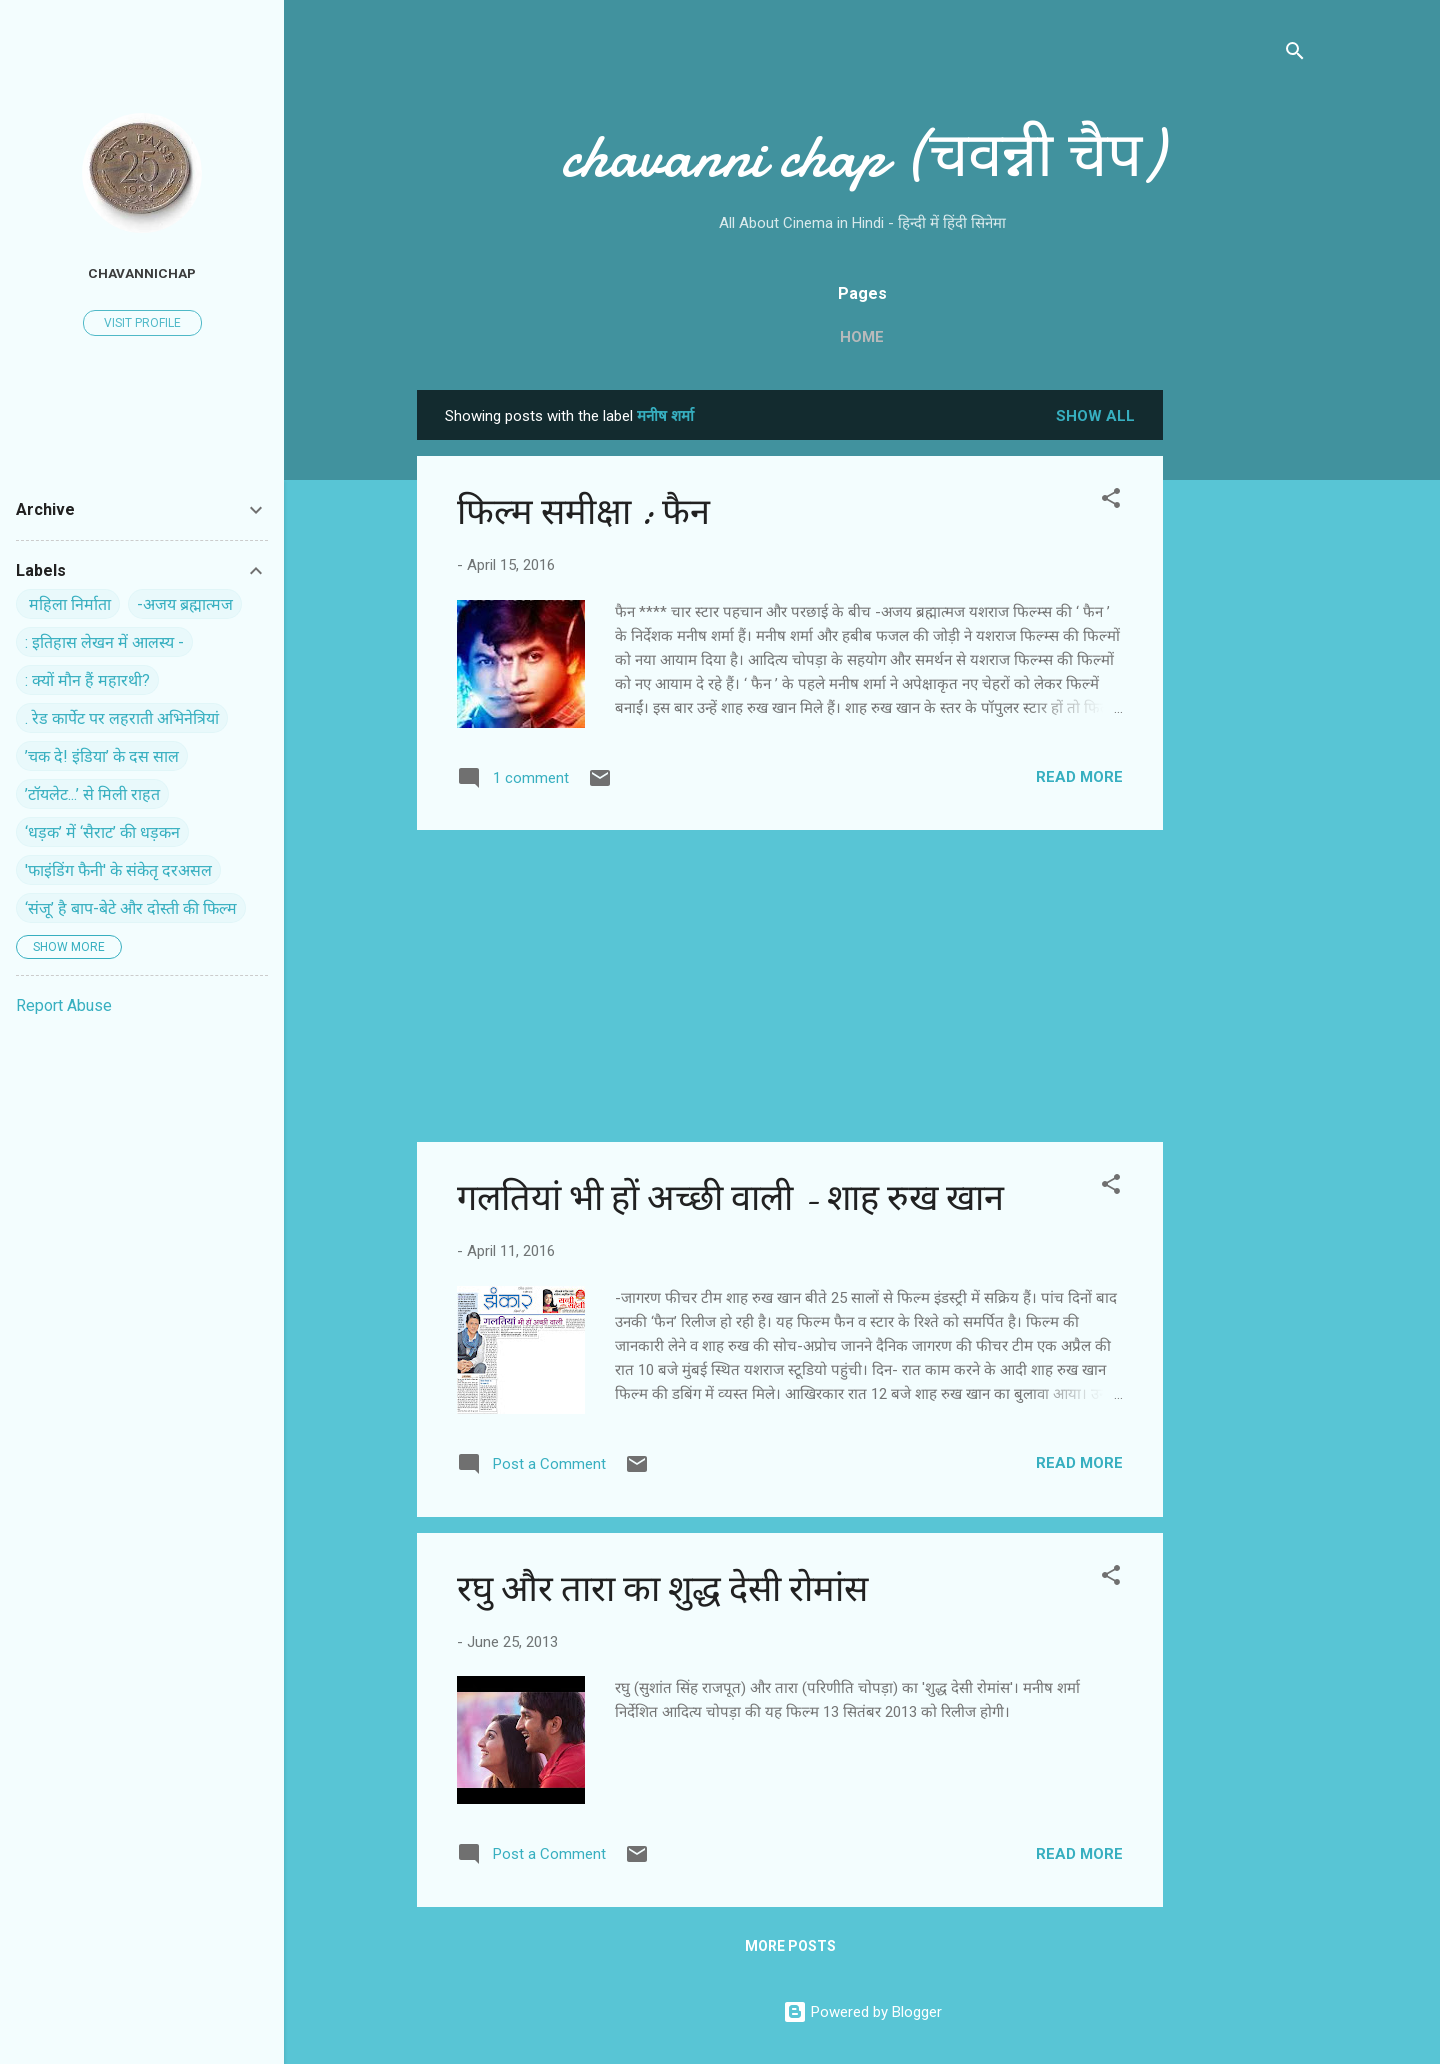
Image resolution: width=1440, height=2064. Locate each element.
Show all (1095, 416)
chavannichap (142, 273)
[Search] (1295, 54)
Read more (1079, 777)
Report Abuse (64, 1005)
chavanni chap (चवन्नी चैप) (862, 156)
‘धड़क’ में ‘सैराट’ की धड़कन (102, 832)
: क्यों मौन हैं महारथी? (87, 680)
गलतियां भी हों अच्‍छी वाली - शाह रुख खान (730, 1198)
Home (862, 337)
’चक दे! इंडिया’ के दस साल (102, 756)
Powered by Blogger (862, 2012)
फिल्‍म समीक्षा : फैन (583, 512)
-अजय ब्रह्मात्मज (185, 604)
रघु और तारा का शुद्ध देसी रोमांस (662, 1589)
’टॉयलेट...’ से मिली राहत (92, 794)
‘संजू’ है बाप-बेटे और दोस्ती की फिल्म (131, 908)
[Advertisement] (1243, 690)
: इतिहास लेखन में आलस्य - (104, 642)
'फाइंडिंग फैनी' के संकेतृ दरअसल (118, 870)
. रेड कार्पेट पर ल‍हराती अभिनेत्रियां (122, 718)
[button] (1111, 501)
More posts (790, 1946)
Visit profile (142, 323)
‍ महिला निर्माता (68, 604)
